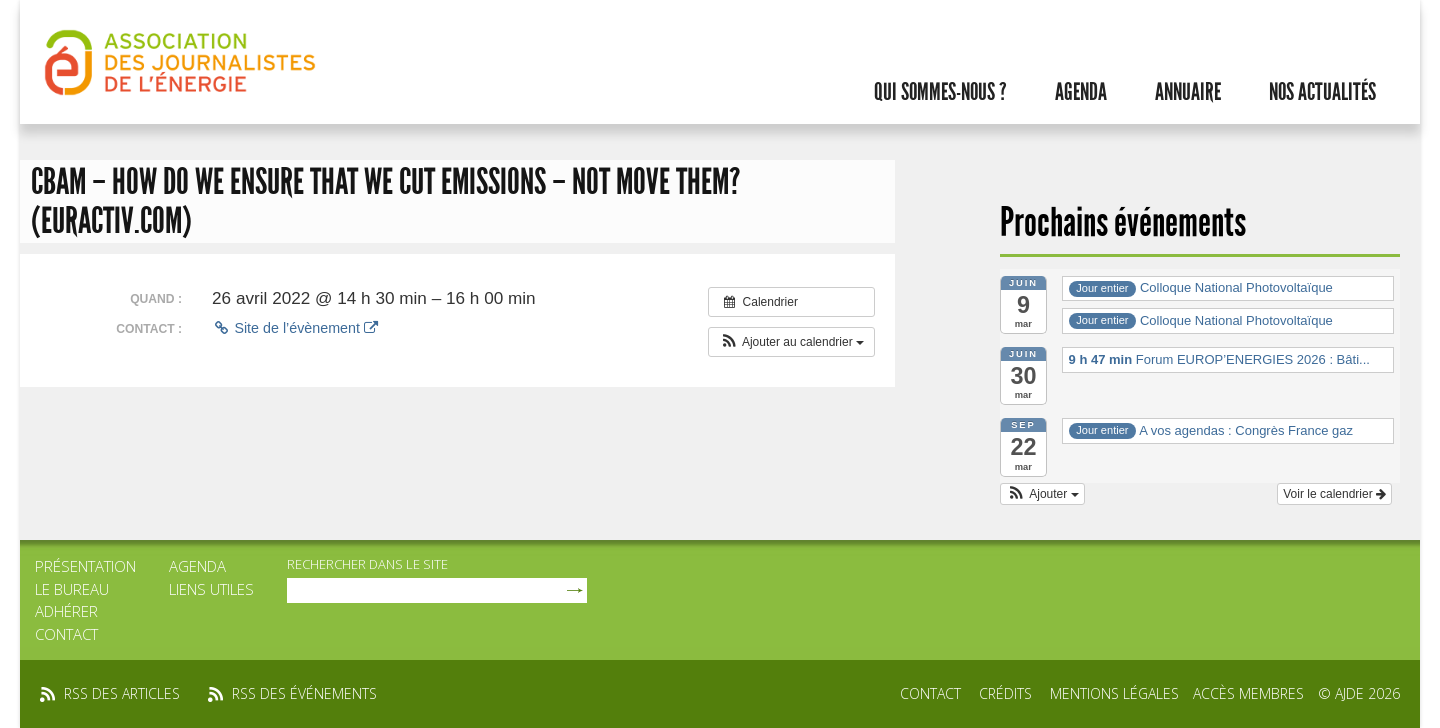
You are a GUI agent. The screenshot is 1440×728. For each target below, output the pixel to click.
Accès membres (1248, 693)
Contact (66, 634)
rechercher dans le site (367, 564)
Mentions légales (1114, 693)
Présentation (85, 566)
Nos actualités (1322, 92)
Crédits (1005, 693)
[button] (791, 342)
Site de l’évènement (295, 328)
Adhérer (66, 611)
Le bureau (72, 589)
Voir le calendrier (1334, 494)
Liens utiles (211, 589)
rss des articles (122, 693)
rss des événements (304, 693)
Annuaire (1188, 92)
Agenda (1081, 92)
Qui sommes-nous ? (940, 92)
